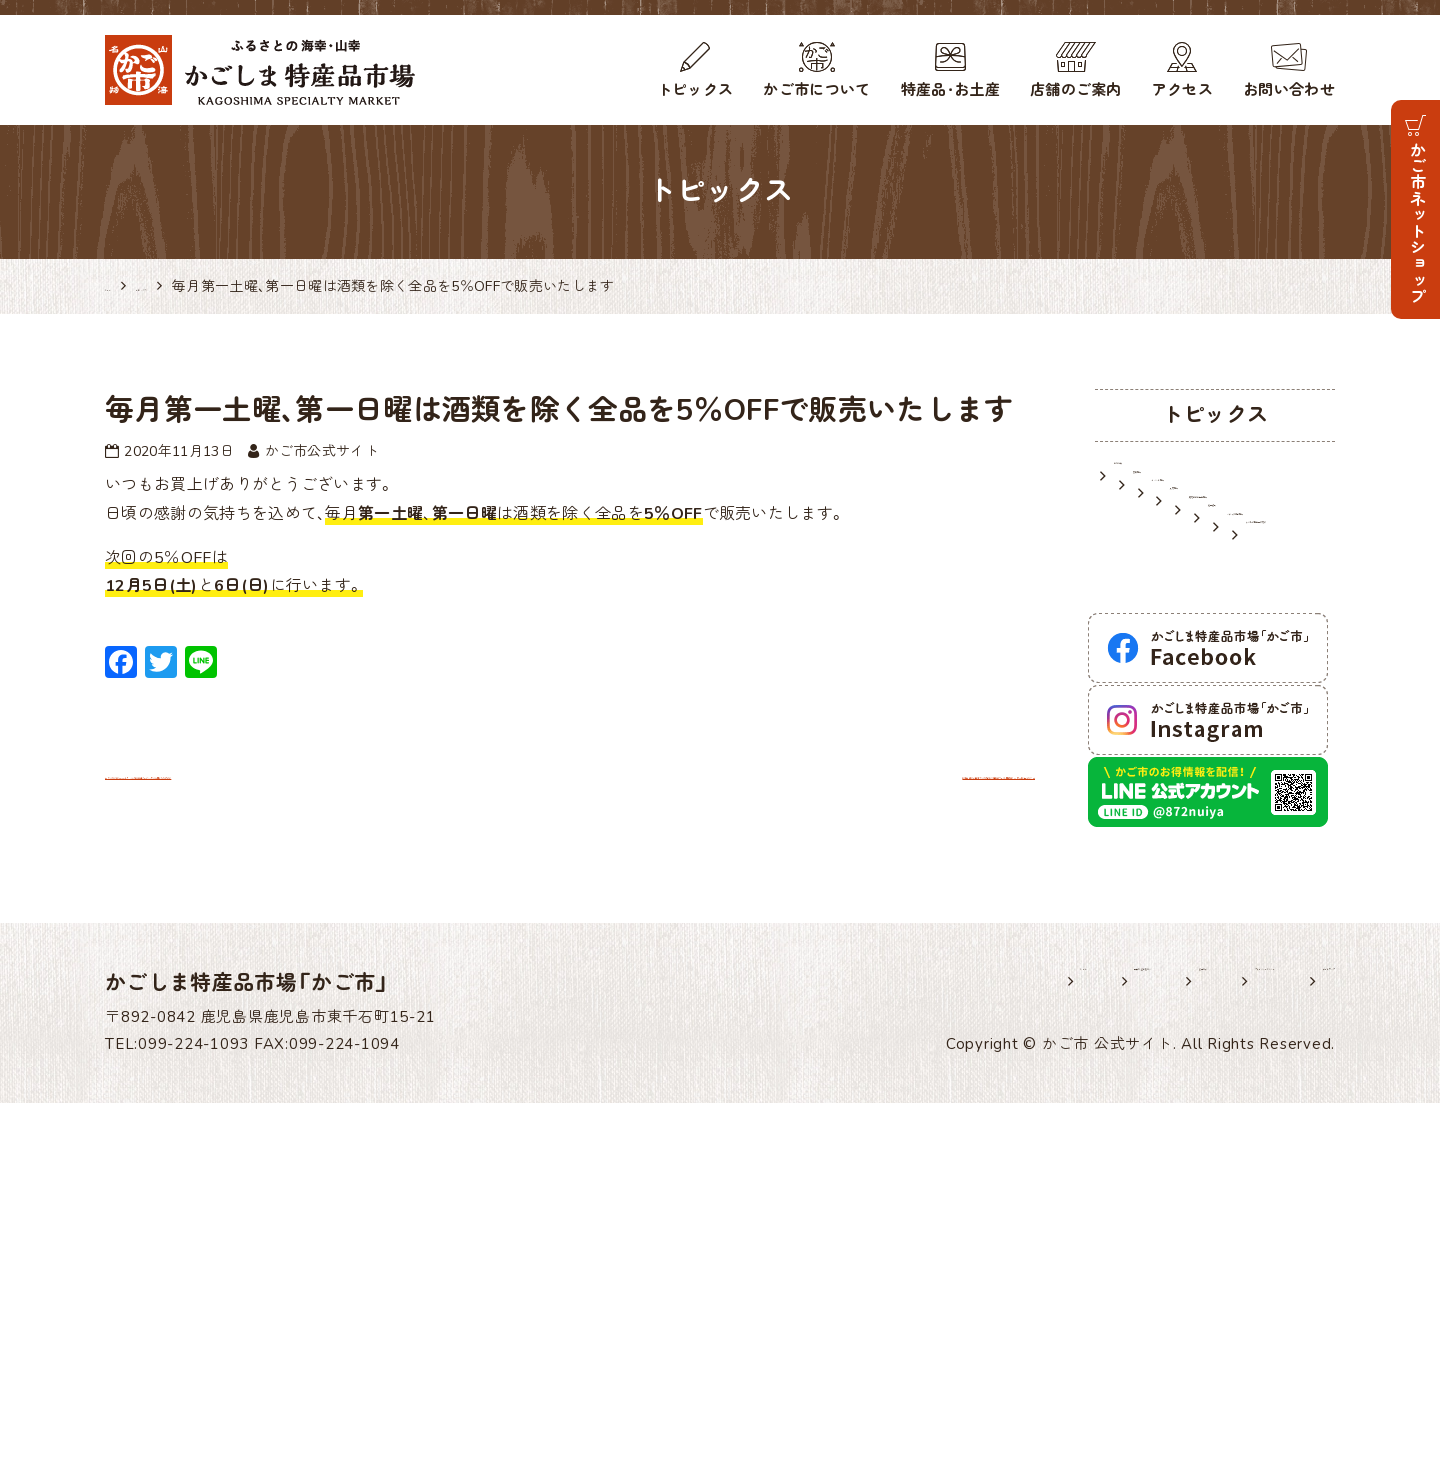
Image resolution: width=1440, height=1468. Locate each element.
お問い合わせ (1289, 90)
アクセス (1182, 90)
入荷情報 (1146, 578)
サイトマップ (1289, 1346)
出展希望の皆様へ (824, 1346)
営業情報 (1146, 510)
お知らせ (1146, 476)
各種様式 (963, 1346)
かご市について (816, 90)
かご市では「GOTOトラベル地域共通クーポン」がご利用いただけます (384, 773)
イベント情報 (1163, 544)
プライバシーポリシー (1118, 1346)
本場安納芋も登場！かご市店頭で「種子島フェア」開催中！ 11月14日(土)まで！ (732, 864)
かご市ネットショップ (1416, 222)
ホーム (692, 1346)
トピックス (695, 90)
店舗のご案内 (1076, 90)
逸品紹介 (1146, 645)
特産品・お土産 (950, 90)
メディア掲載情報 (1179, 679)
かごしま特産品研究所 (1195, 713)
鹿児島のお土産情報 (1187, 611)
